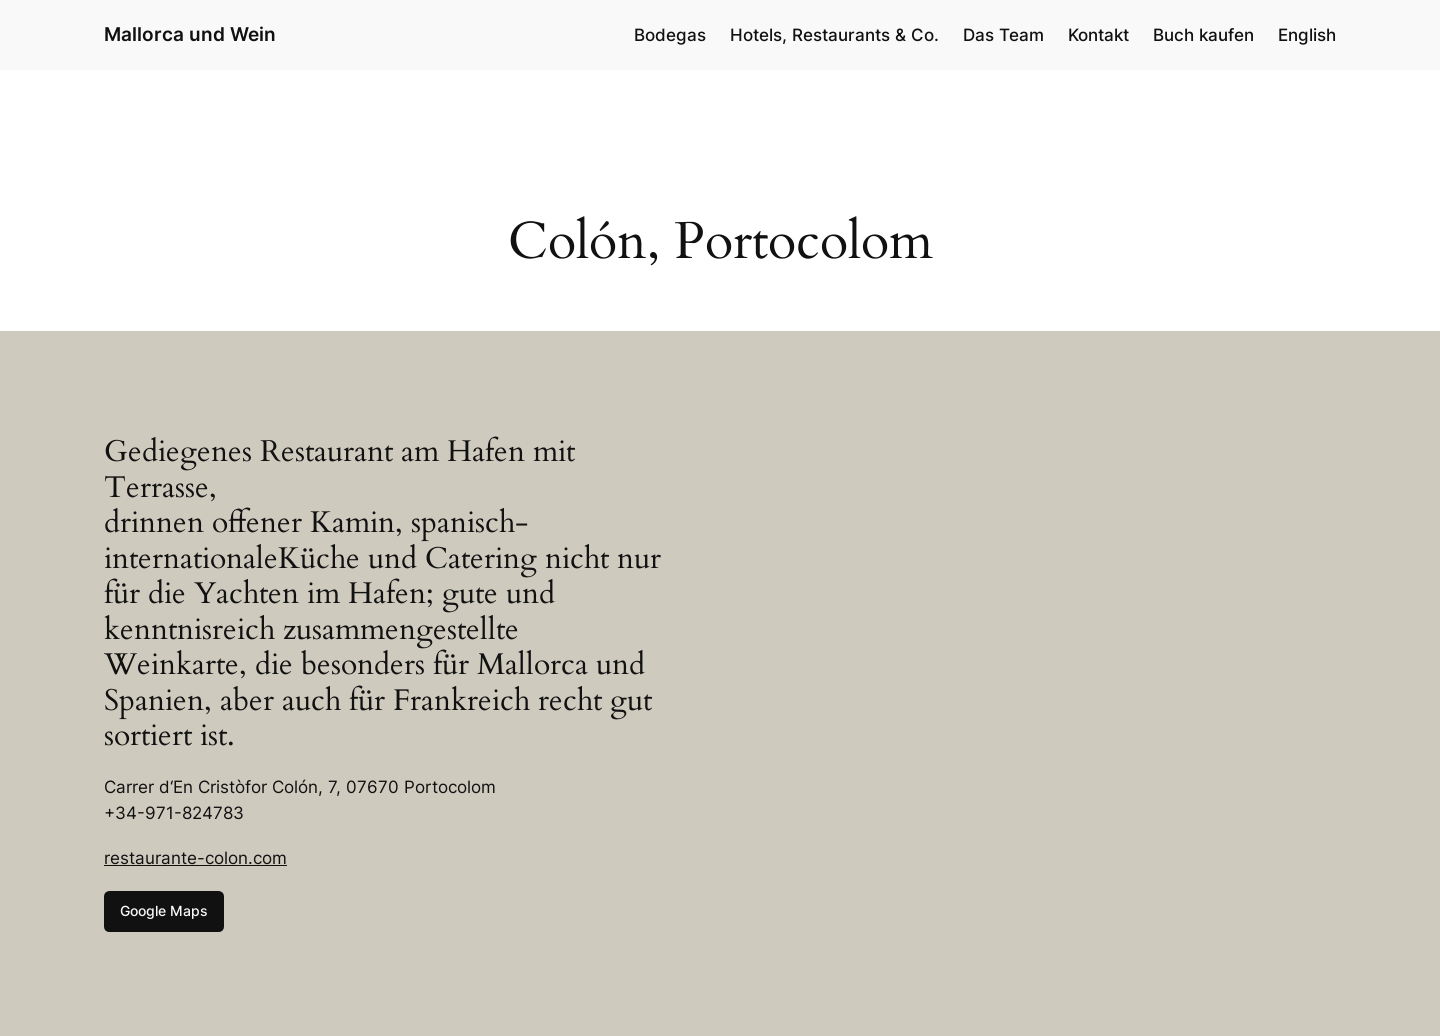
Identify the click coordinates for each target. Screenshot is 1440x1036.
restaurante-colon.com (195, 858)
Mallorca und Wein (190, 34)
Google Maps (164, 910)
